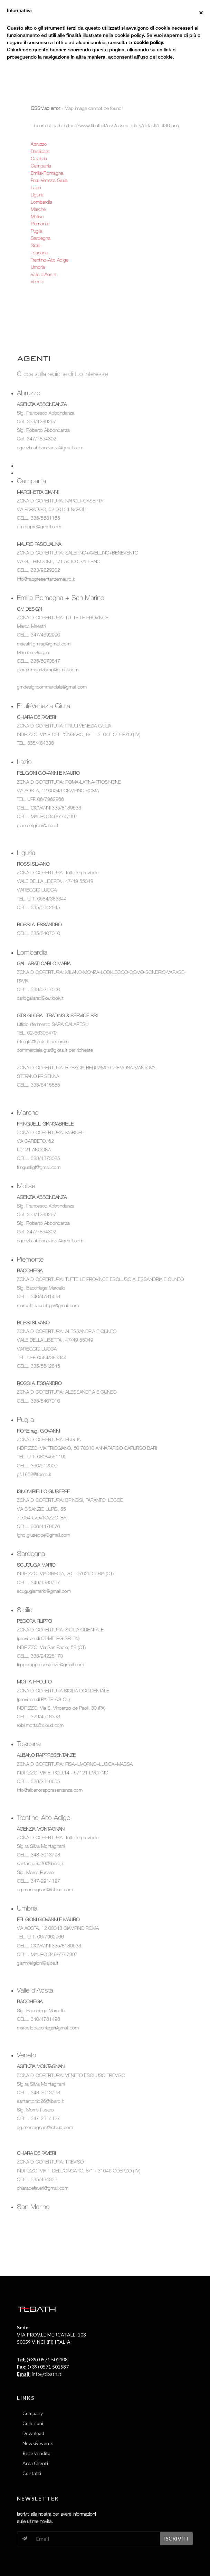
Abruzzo (39, 144)
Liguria (37, 194)
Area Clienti (35, 2463)
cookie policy (148, 42)
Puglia (36, 231)
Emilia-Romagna (47, 173)
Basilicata (40, 151)
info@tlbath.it (46, 2374)
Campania (41, 166)
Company (32, 2413)
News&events (38, 2443)
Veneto (38, 281)
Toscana (39, 252)
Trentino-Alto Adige (49, 260)
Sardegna (40, 238)
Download (33, 2433)
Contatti (31, 2473)
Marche (38, 209)
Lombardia (41, 202)
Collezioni (32, 2423)
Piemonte (40, 223)
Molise (37, 216)
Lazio (36, 187)
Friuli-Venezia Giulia (49, 180)
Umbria (38, 267)
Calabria (39, 158)
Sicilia (36, 245)
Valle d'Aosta (43, 274)
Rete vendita (36, 2453)
